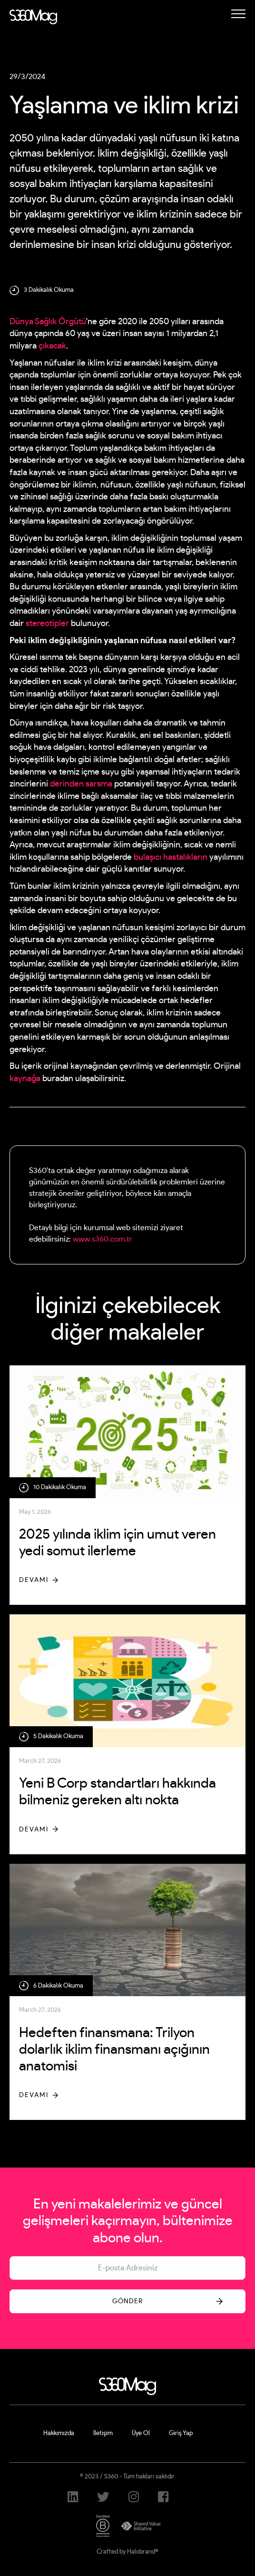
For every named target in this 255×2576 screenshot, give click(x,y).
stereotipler (47, 623)
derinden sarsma (81, 784)
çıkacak (52, 346)
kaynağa (25, 1078)
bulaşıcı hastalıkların (170, 857)
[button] (238, 14)
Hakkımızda (58, 2433)
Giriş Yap (181, 2433)
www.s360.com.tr (102, 1239)
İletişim (103, 2433)
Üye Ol (141, 2433)
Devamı (34, 1579)
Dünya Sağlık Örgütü (48, 322)
